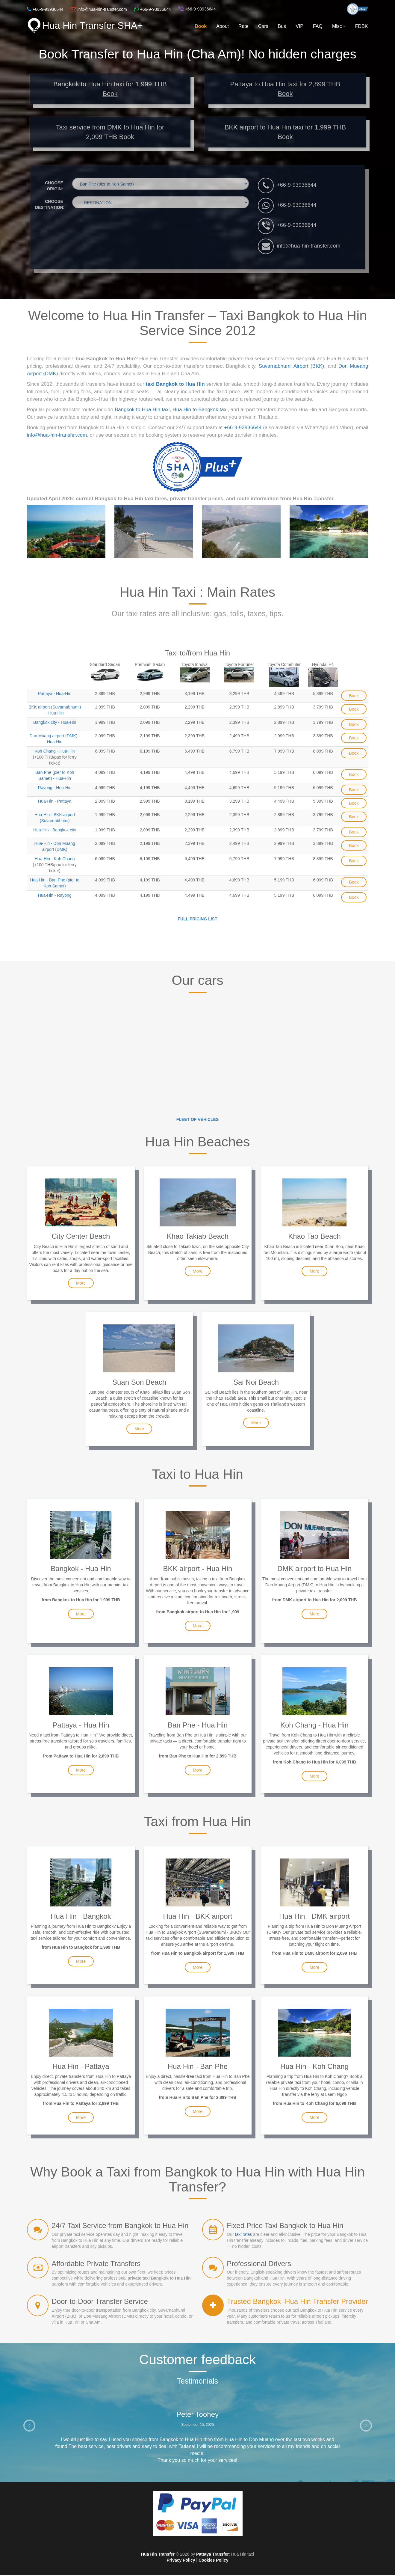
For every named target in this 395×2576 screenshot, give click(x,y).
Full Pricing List (197, 919)
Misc (339, 26)
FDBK (361, 26)
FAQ (318, 26)
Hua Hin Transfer (158, 2555)
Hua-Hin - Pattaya (54, 802)
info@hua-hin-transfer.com (308, 247)
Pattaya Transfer (212, 2555)
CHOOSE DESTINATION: (50, 205)
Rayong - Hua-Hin (55, 788)
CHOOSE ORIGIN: (54, 186)
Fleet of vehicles (197, 1120)
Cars (263, 26)
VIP (299, 26)
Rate (243, 26)
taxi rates (243, 2235)
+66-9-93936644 (297, 186)
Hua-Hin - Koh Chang (55, 859)
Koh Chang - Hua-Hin (55, 752)
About (222, 26)
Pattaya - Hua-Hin (54, 694)
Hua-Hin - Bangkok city (54, 830)
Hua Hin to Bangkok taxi (200, 410)
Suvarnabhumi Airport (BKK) (291, 367)
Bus (282, 26)
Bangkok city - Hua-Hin (54, 723)
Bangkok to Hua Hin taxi (142, 410)
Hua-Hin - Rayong (55, 896)
